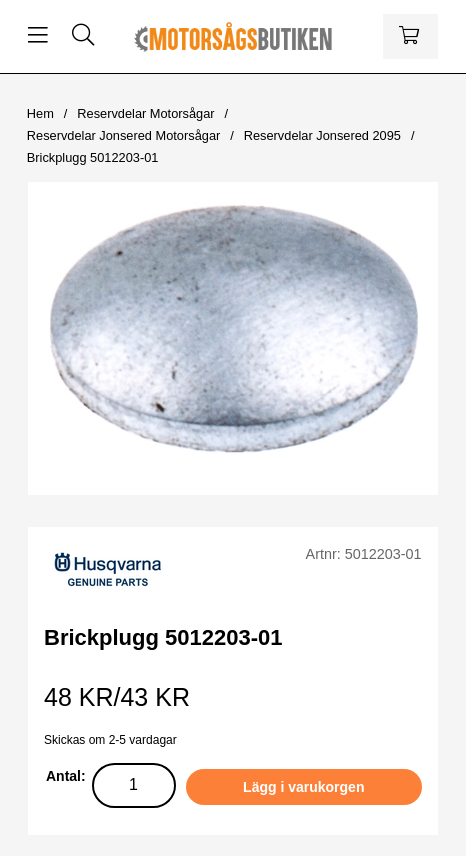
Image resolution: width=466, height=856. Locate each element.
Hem (40, 113)
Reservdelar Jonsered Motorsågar (123, 135)
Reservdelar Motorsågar (145, 113)
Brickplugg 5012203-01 (93, 157)
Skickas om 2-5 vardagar (110, 740)
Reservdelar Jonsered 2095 (322, 135)
